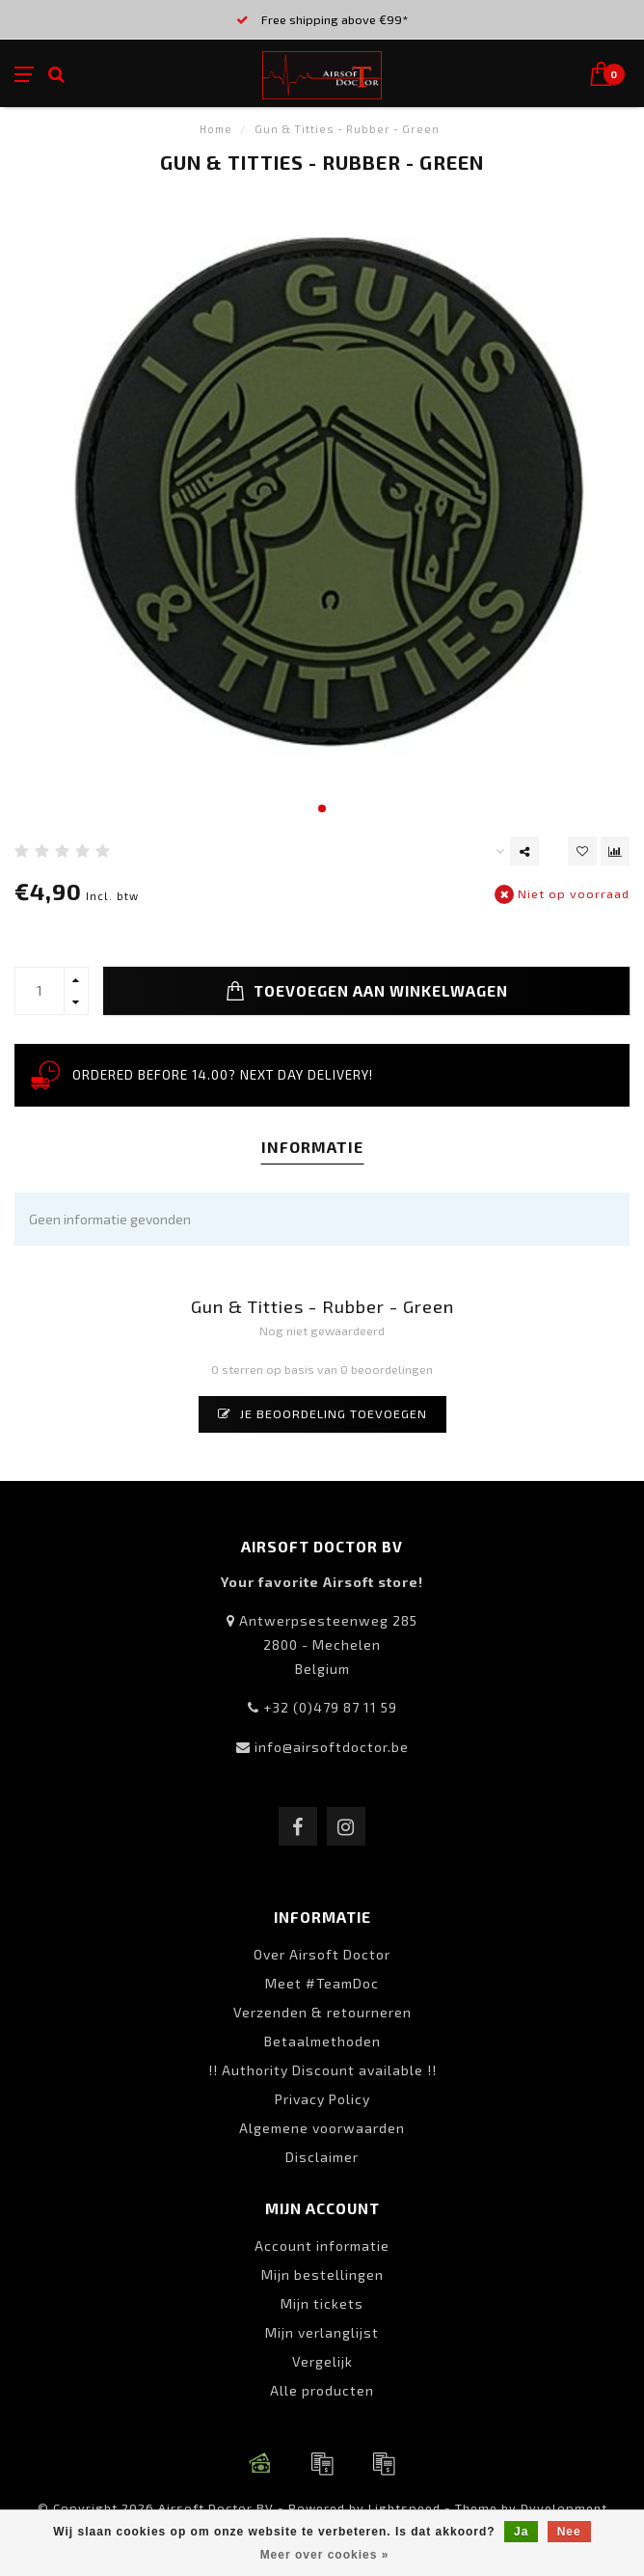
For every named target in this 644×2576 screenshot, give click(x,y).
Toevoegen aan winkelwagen (367, 990)
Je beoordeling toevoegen (322, 1413)
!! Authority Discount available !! (322, 2070)
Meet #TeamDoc (322, 1983)
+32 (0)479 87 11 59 (330, 1707)
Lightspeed (404, 2507)
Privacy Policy (322, 2099)
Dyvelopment (564, 2507)
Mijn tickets (322, 2303)
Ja (521, 2531)
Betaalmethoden (322, 2041)
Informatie (312, 1146)
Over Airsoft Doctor (322, 1954)
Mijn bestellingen (322, 2274)
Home (216, 129)
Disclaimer (322, 2157)
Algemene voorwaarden (322, 2128)
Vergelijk (322, 2361)
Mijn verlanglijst (322, 2332)
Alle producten (322, 2390)
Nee (569, 2531)
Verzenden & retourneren (322, 2012)
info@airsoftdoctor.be (332, 1747)
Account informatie (322, 2245)
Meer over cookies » (324, 2555)
